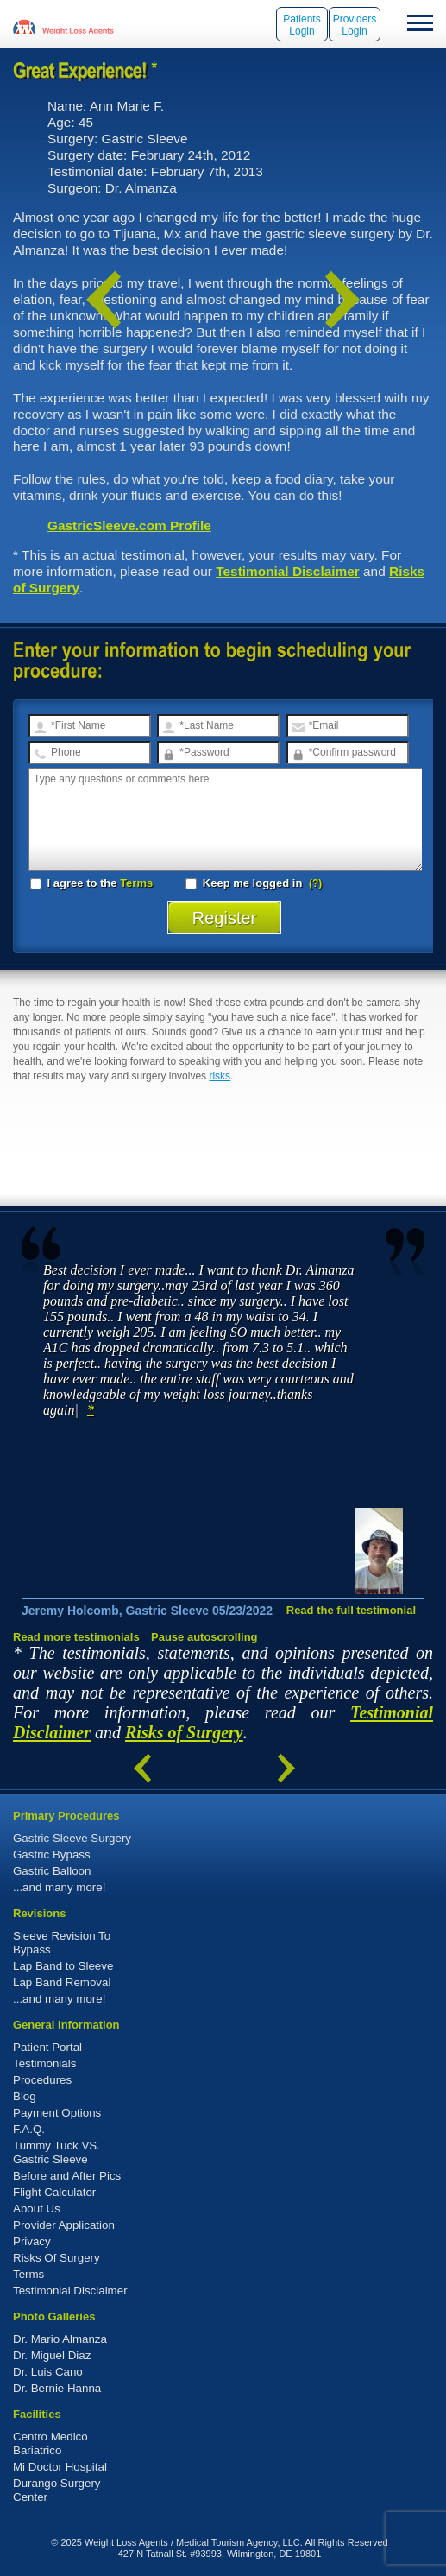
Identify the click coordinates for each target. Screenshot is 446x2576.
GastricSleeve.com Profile (129, 525)
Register (224, 917)
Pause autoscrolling (204, 1636)
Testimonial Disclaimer (288, 571)
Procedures (42, 2079)
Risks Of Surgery (56, 2257)
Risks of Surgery (184, 1732)
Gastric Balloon (52, 1870)
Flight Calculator (54, 2192)
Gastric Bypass (52, 1854)
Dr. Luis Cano (48, 2371)
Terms (136, 883)
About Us (36, 2208)
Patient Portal (47, 2047)
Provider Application (64, 2224)
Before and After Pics (67, 2175)
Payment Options (57, 2112)
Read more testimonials (76, 1636)
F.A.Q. (29, 2129)
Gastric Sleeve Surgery (72, 1838)
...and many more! (59, 1887)
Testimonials (44, 2063)
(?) (315, 883)
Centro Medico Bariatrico (50, 2443)
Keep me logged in (245, 883)
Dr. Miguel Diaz (52, 2355)
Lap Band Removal (61, 1982)
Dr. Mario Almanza (60, 2338)
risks (219, 1076)
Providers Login (355, 25)
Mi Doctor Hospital (60, 2466)
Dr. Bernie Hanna (57, 2388)
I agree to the (91, 883)
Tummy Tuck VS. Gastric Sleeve (56, 2152)
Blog (24, 2096)
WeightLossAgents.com (77, 26)
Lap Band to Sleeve (63, 1965)
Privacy (32, 2241)
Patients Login (301, 25)
